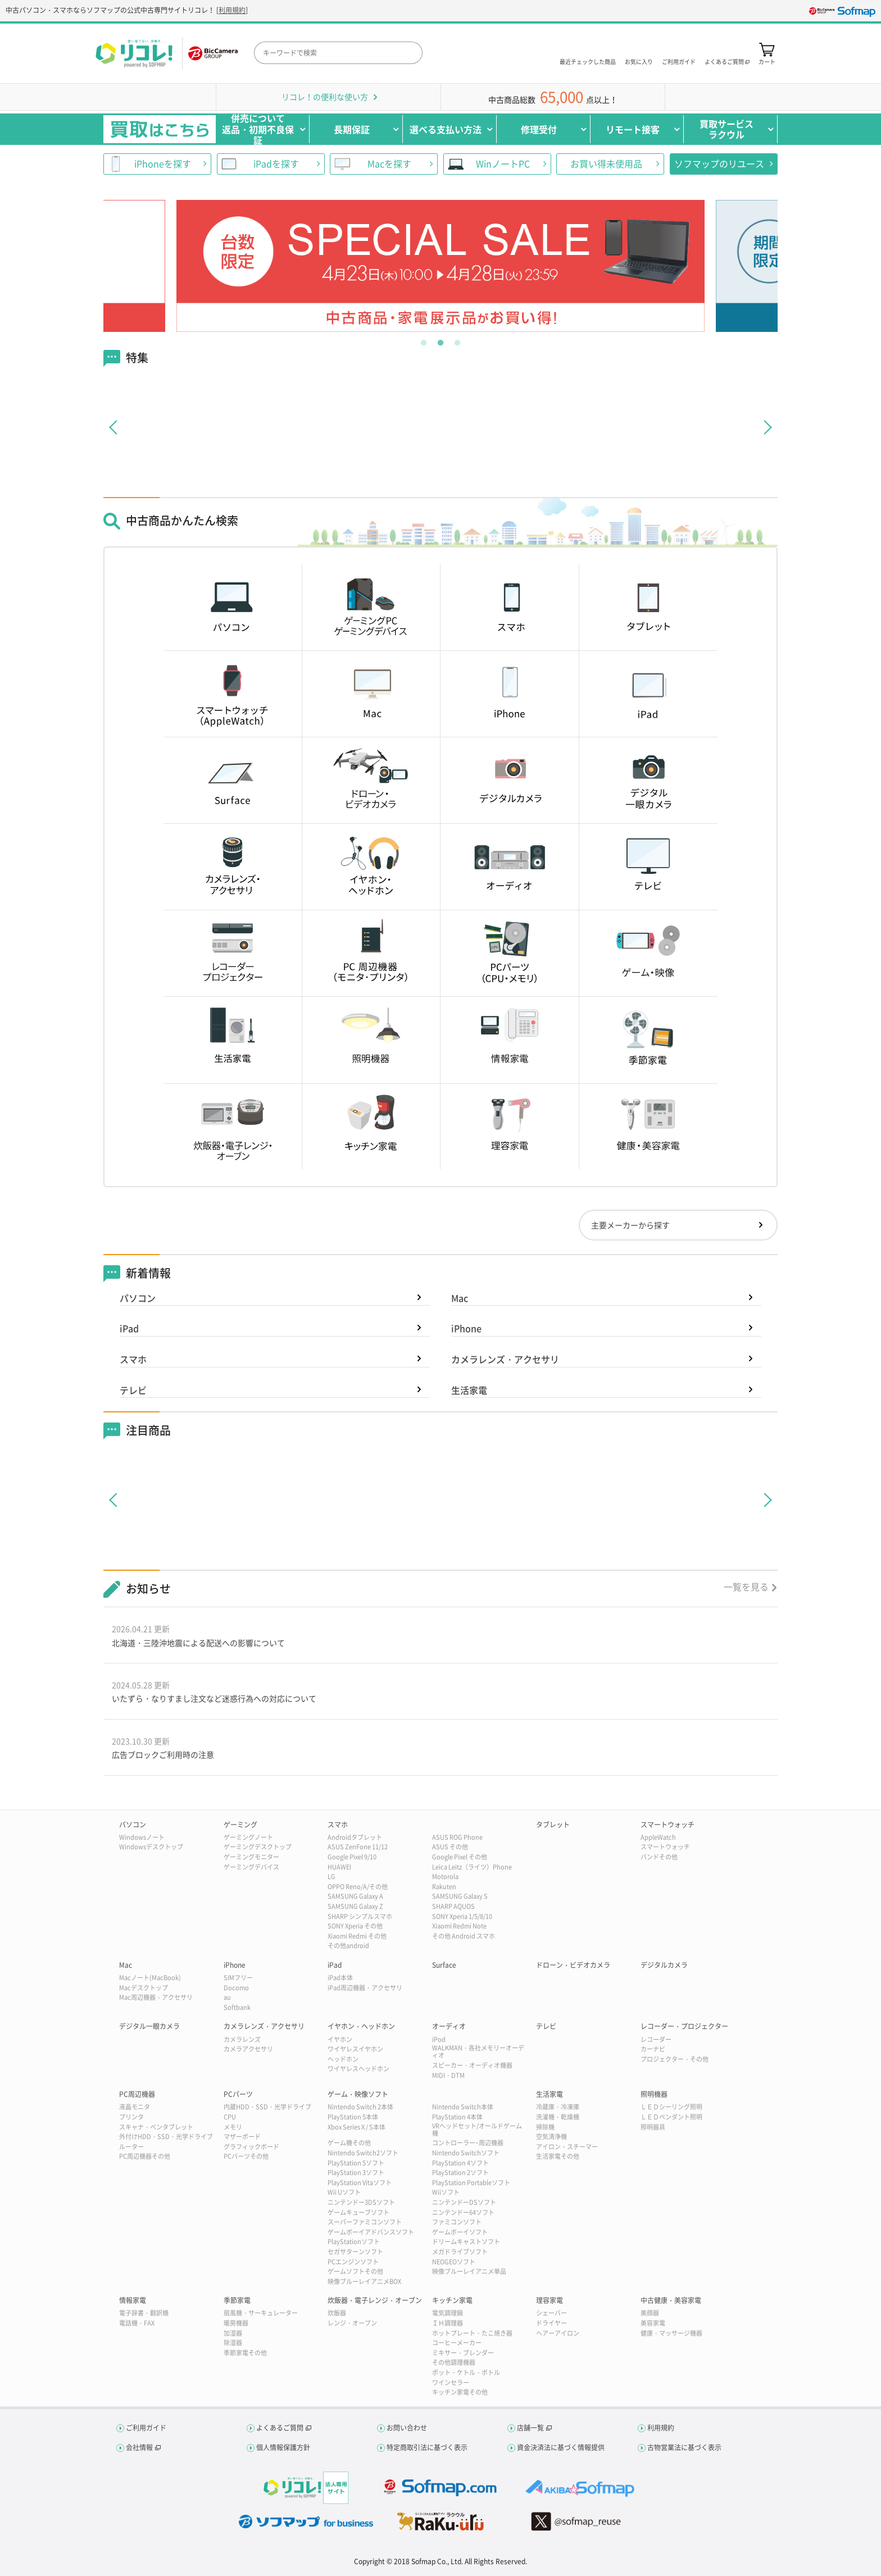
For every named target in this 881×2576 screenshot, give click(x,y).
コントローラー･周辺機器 (467, 2142)
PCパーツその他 (246, 2156)
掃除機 (545, 2127)
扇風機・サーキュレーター (261, 2313)
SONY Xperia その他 (355, 1926)
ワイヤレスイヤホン (355, 2049)
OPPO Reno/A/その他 (358, 1886)
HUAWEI (339, 1867)
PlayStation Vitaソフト (360, 2182)
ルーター (131, 2146)
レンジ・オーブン (352, 2323)
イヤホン (340, 2039)
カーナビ (653, 2049)
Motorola (445, 1876)
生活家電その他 (557, 2156)
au (227, 1997)
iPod (439, 2039)
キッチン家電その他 (460, 2392)
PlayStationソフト (354, 2241)
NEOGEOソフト (453, 2261)
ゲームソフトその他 (355, 2271)
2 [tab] (440, 340)
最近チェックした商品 (588, 61)
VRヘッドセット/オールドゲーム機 (477, 2129)
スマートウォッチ (667, 1825)
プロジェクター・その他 (675, 2059)
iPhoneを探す (162, 163)
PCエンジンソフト (353, 2261)
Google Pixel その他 (459, 1857)
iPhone (466, 1328)
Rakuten (444, 1886)
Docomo (236, 1987)
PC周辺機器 (137, 2094)
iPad (129, 1328)
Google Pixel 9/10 (352, 1857)
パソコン (138, 1298)
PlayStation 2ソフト (460, 2172)
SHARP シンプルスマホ (360, 1916)
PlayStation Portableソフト (471, 2182)
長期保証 (352, 129)
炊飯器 (337, 2313)
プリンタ (131, 2117)
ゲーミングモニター (251, 1857)
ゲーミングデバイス (251, 1867)
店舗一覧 (530, 2428)
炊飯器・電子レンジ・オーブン (375, 2300)
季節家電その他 (245, 2352)
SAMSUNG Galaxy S (460, 1896)
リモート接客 (633, 129)
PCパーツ (238, 2094)
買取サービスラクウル (726, 129)
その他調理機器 (453, 2362)
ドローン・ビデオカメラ (573, 1965)
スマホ (133, 1359)
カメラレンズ (242, 2039)
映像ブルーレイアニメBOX (364, 2281)
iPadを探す (276, 163)
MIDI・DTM (448, 2075)
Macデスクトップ (143, 1987)
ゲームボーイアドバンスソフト (371, 2232)
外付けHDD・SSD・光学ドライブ (166, 2136)
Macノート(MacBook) (150, 1977)
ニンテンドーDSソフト (464, 2202)
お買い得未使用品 (606, 163)
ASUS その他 (450, 1846)
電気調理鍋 (447, 2313)
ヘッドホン (343, 2059)
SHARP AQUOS (453, 1906)
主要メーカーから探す (630, 1224)
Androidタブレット (355, 1837)
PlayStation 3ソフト (356, 2172)
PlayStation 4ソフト (460, 2163)
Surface (444, 1965)
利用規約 (232, 10)
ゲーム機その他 (349, 2142)
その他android (348, 1945)
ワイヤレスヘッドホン (358, 2068)
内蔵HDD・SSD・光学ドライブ (267, 2106)
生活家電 (469, 1390)
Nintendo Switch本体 (462, 2106)
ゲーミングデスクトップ (258, 1846)
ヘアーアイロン (557, 2333)
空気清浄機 (551, 2136)
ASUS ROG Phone (457, 1837)
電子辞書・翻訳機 (144, 2313)
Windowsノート (142, 1837)
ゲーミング (240, 1825)
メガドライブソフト (460, 2251)
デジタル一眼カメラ (149, 2026)
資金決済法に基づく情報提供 (561, 2447)
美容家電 (653, 2323)
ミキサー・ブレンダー (463, 2352)
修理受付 (539, 129)
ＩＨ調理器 (447, 2323)
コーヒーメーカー (457, 2342)
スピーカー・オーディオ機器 (472, 2065)
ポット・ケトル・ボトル (466, 2372)
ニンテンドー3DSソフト (361, 2202)
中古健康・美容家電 (671, 2300)
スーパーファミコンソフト (365, 2222)
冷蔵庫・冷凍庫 (557, 2106)
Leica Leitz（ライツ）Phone (472, 1867)
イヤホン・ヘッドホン (361, 2026)
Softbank (237, 2007)
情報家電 (132, 2300)
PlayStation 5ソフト (356, 2163)
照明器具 (653, 2127)
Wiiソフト (446, 2192)
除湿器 (233, 2342)
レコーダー (656, 2039)
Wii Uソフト (344, 2192)
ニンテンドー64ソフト (463, 2212)
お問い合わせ (407, 2428)
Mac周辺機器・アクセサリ (156, 1997)
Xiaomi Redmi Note (459, 1926)
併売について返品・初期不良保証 (258, 129)
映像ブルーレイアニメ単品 (469, 2271)
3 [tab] (457, 340)
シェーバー (551, 2313)
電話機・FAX (137, 2323)
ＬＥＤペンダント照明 (671, 2117)
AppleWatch (658, 1837)
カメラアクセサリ (248, 2049)
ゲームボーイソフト (460, 2232)
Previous (164, 265)
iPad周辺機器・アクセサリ (365, 1987)
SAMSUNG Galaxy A (355, 1896)
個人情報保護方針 (283, 2447)
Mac (459, 1298)
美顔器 (650, 2313)
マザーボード (242, 2136)
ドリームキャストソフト (466, 2241)
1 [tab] (423, 340)
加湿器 (233, 2333)
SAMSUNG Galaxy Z (355, 1906)
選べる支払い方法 (446, 129)
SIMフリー (238, 1977)
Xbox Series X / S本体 (356, 2127)
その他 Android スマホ (463, 1936)
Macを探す (389, 163)
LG (331, 1876)
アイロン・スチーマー (567, 2146)
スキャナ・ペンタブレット (156, 2127)
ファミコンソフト (457, 2222)
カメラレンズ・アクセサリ (505, 1359)
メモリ (233, 2127)
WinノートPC (503, 163)
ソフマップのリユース (719, 163)
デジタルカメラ (664, 1965)
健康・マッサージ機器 (671, 2333)
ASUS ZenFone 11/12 (358, 1846)
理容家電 (549, 2300)
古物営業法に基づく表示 (684, 2447)
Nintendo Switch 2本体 (360, 2106)
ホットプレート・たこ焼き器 (472, 2333)
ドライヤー (551, 2323)
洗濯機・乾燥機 (557, 2117)
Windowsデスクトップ (151, 1846)
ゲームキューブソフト (358, 2212)
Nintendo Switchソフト (465, 2152)
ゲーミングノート (248, 1837)
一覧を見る (746, 1586)
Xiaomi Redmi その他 (357, 1936)
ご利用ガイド (679, 61)
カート (767, 61)
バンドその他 (659, 1857)
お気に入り (639, 61)
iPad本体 (340, 1977)
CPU (230, 2117)
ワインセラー (450, 2382)
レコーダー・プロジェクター (684, 2026)
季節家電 (237, 2300)
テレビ (133, 1390)
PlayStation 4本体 (457, 2117)
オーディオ (449, 2026)
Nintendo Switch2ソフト (363, 2152)
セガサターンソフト (355, 2251)
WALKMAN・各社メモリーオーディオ (478, 2051)
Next (717, 265)
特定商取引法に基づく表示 (427, 2447)
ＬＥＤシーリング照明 (671, 2106)
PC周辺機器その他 (144, 2156)
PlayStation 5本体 (353, 2117)
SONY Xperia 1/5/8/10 (462, 1916)
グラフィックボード (251, 2146)
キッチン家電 (452, 2300)
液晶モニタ (134, 2106)
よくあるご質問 (279, 2428)
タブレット (553, 1825)
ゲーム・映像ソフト (358, 2094)
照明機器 (654, 2094)
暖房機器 (236, 2323)
